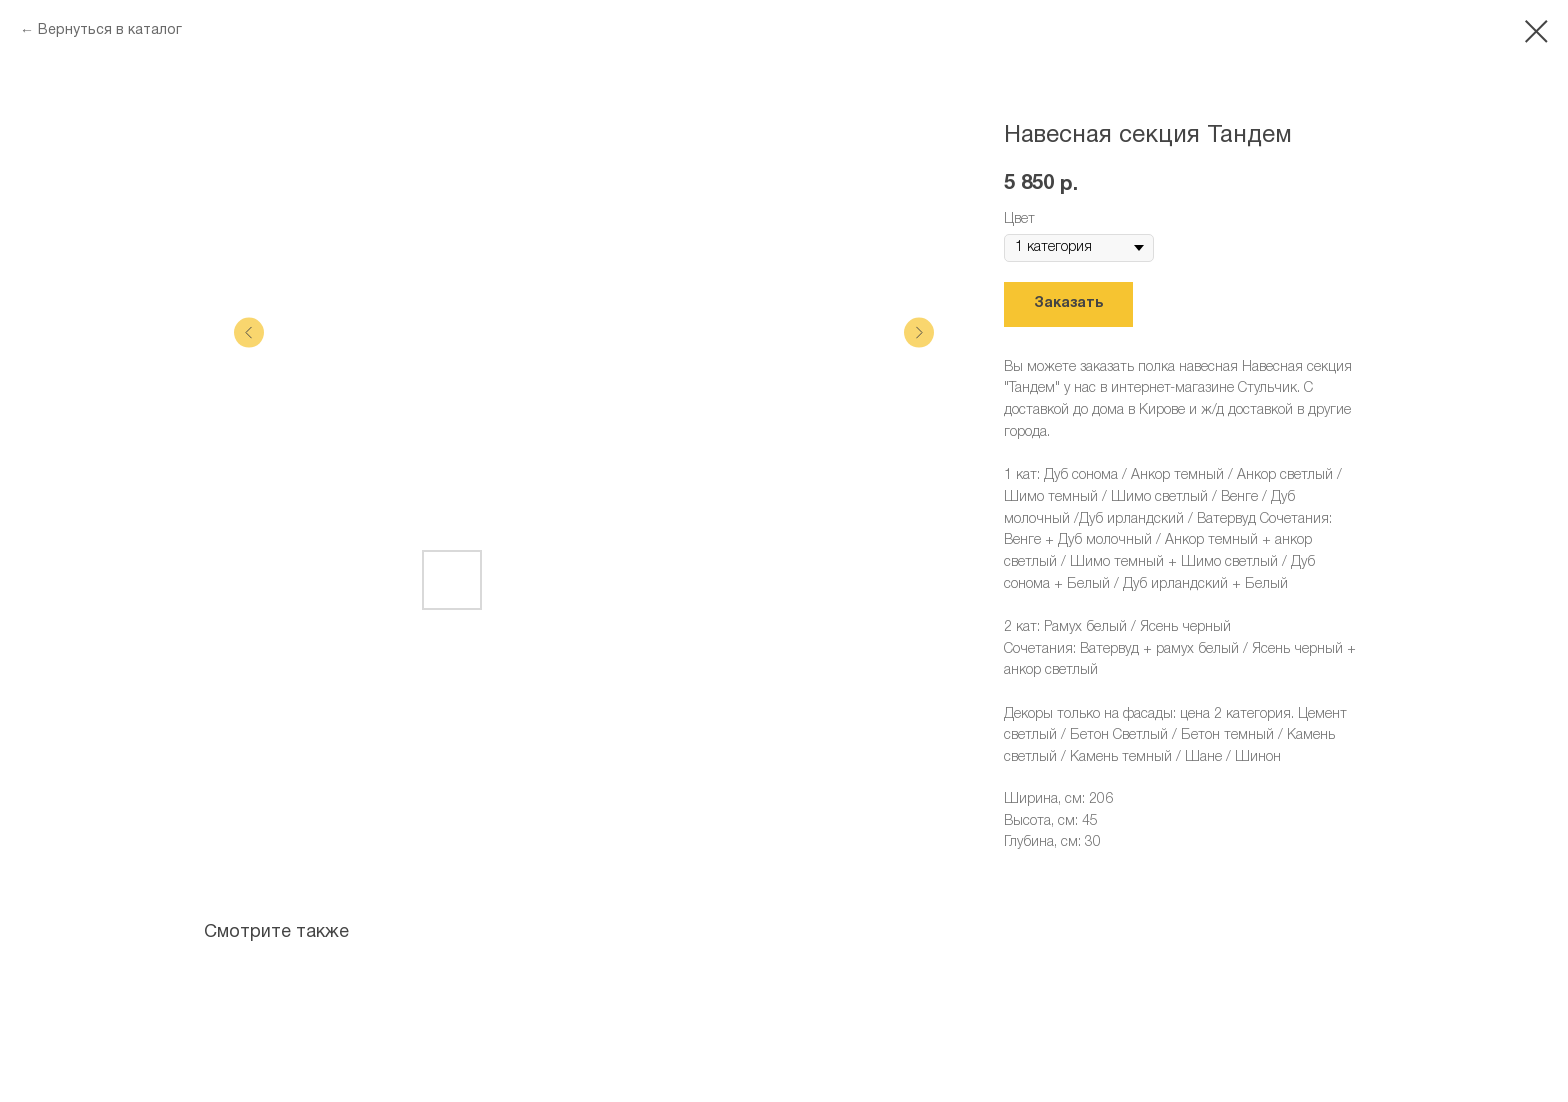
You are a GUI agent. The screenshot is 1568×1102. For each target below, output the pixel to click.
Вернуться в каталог (110, 30)
